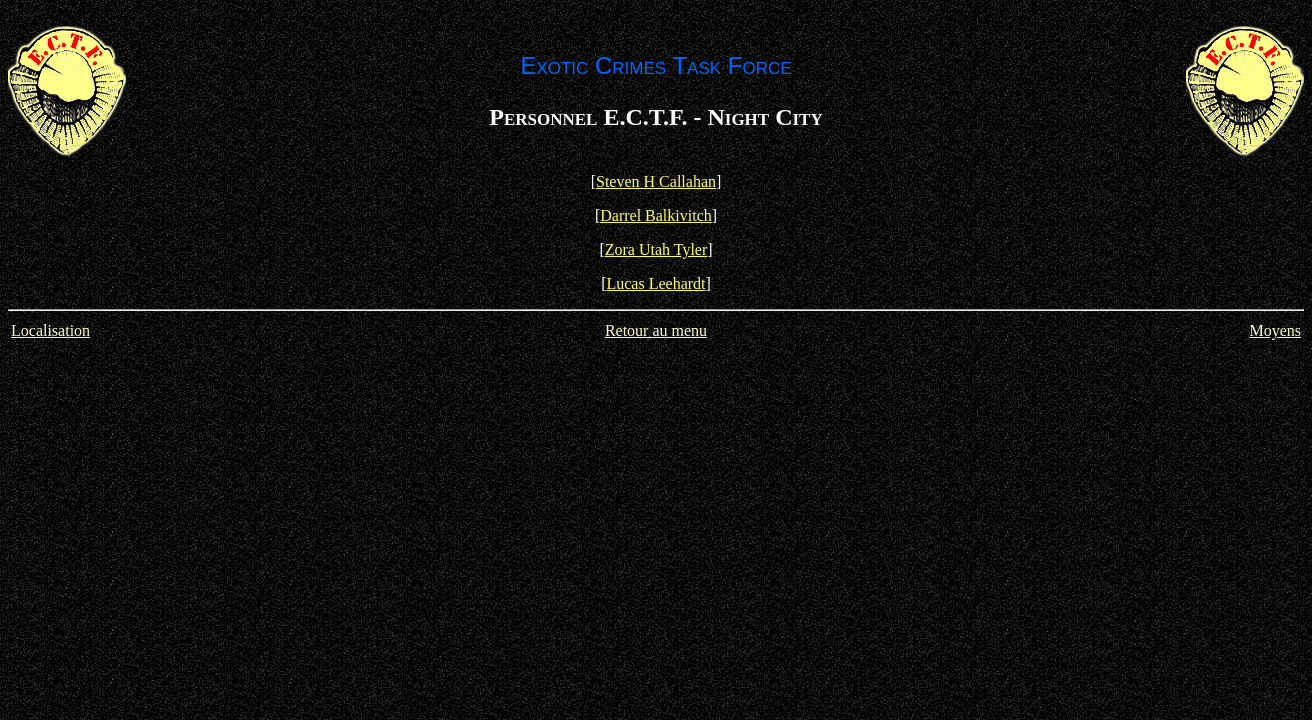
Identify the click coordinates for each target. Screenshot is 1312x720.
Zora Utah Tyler (656, 249)
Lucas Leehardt (655, 283)
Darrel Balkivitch (656, 215)
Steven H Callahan (656, 181)
